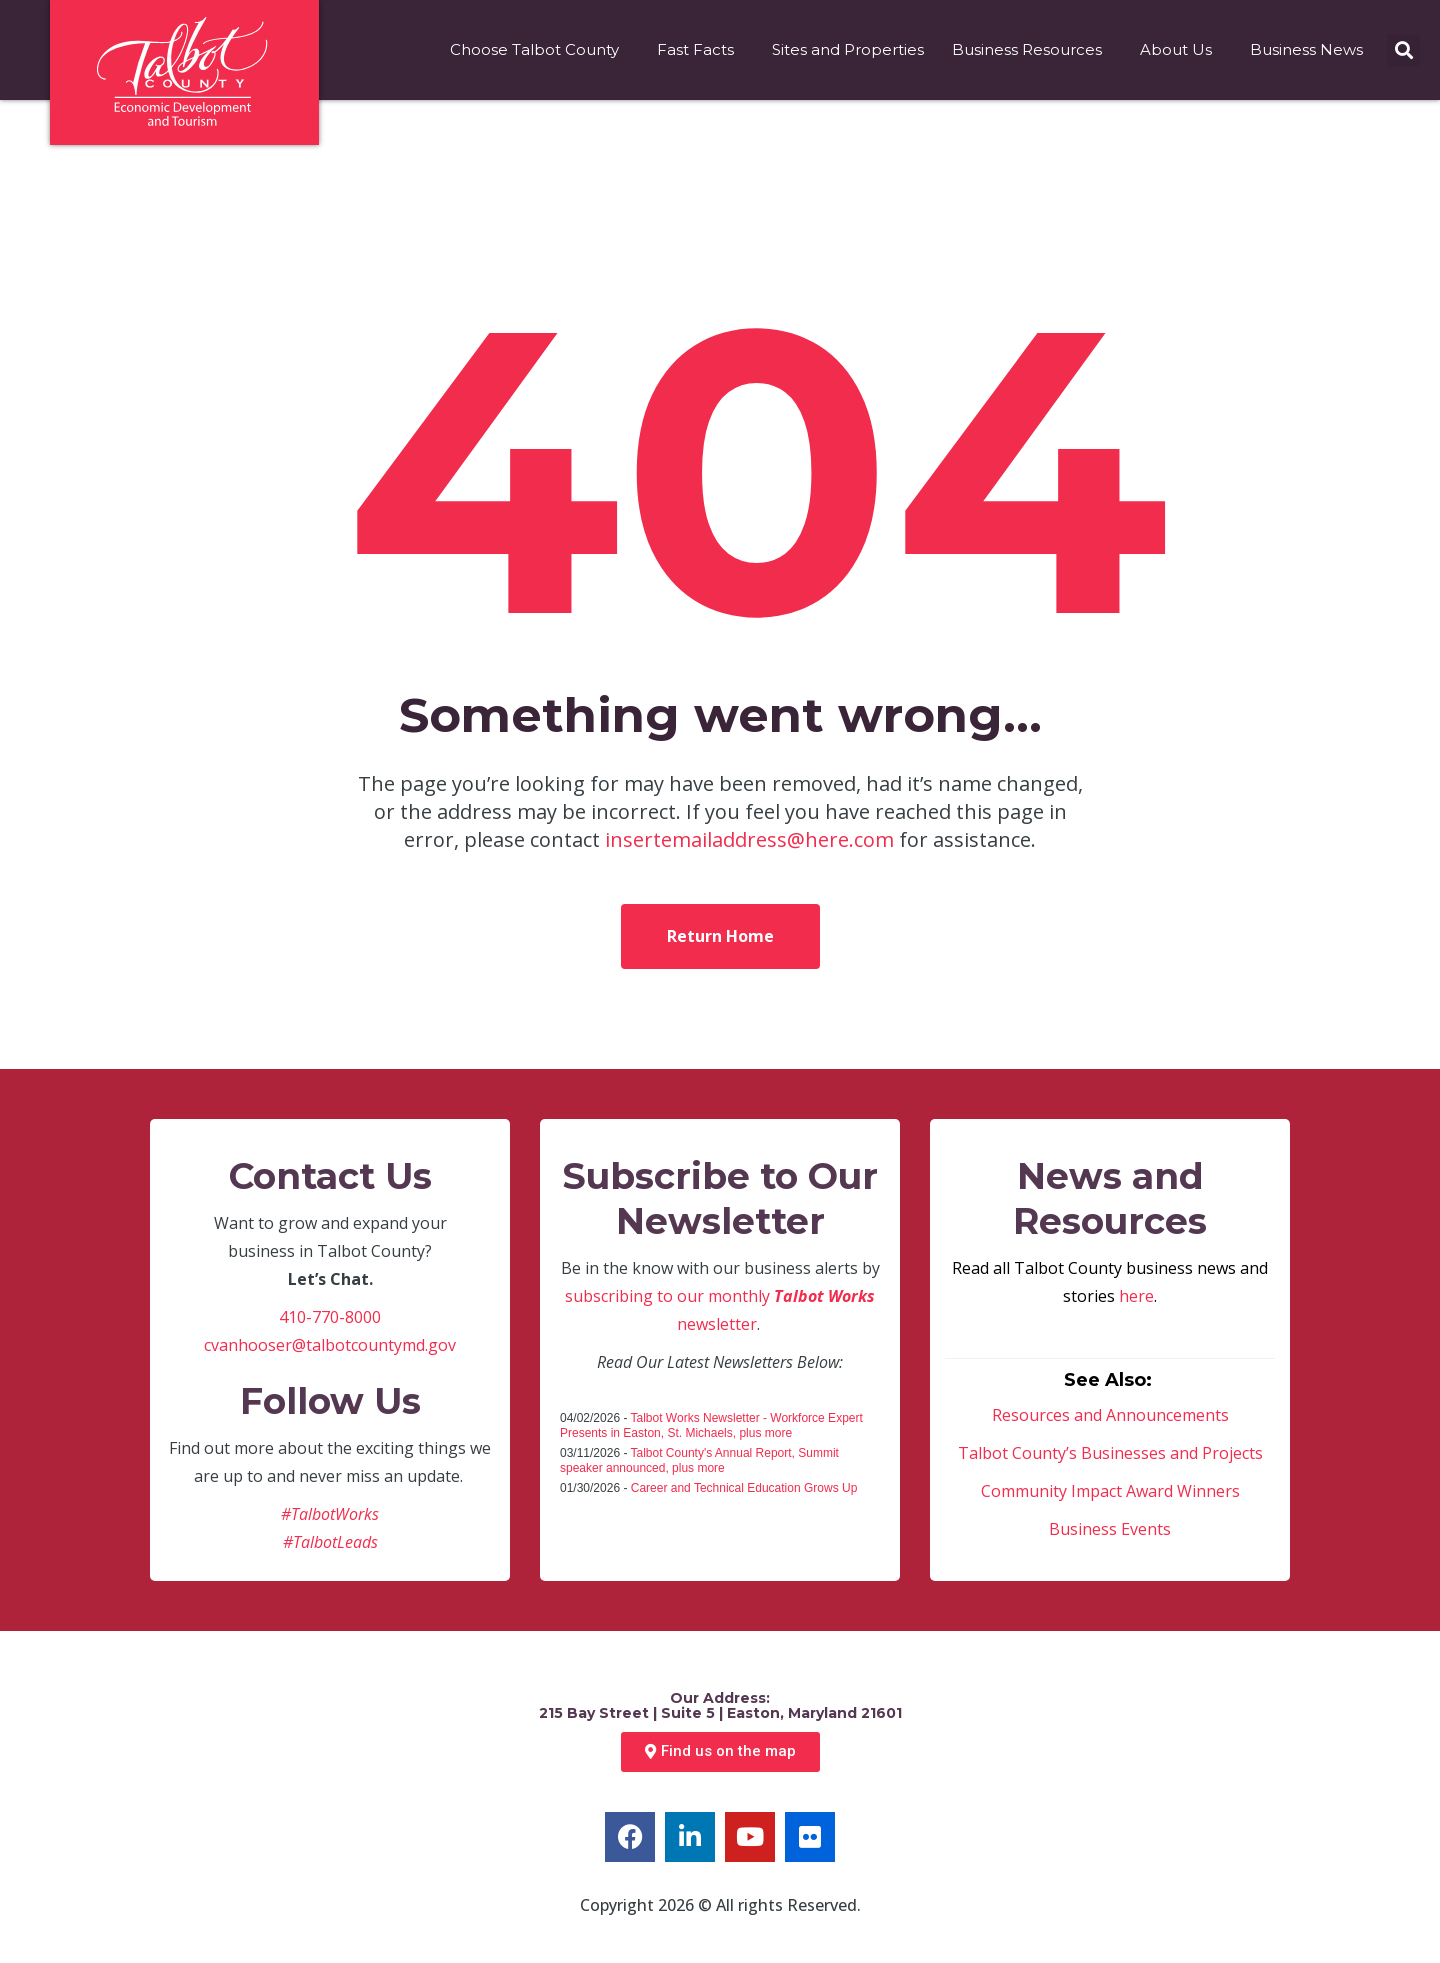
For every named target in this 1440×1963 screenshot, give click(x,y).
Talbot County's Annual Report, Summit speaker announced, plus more (699, 1460)
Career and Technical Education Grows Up (744, 1488)
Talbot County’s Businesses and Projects (1110, 1453)
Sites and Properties (848, 49)
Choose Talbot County (539, 50)
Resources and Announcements (1110, 1415)
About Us (1181, 50)
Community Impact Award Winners (1110, 1491)
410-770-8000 (330, 1317)
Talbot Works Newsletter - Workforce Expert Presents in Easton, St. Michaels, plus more (711, 1425)
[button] (1403, 50)
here (1136, 1296)
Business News (1311, 50)
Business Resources (1032, 50)
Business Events (1110, 1529)
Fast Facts (700, 50)
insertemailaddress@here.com (749, 839)
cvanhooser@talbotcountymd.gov (330, 1345)
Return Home (720, 936)
